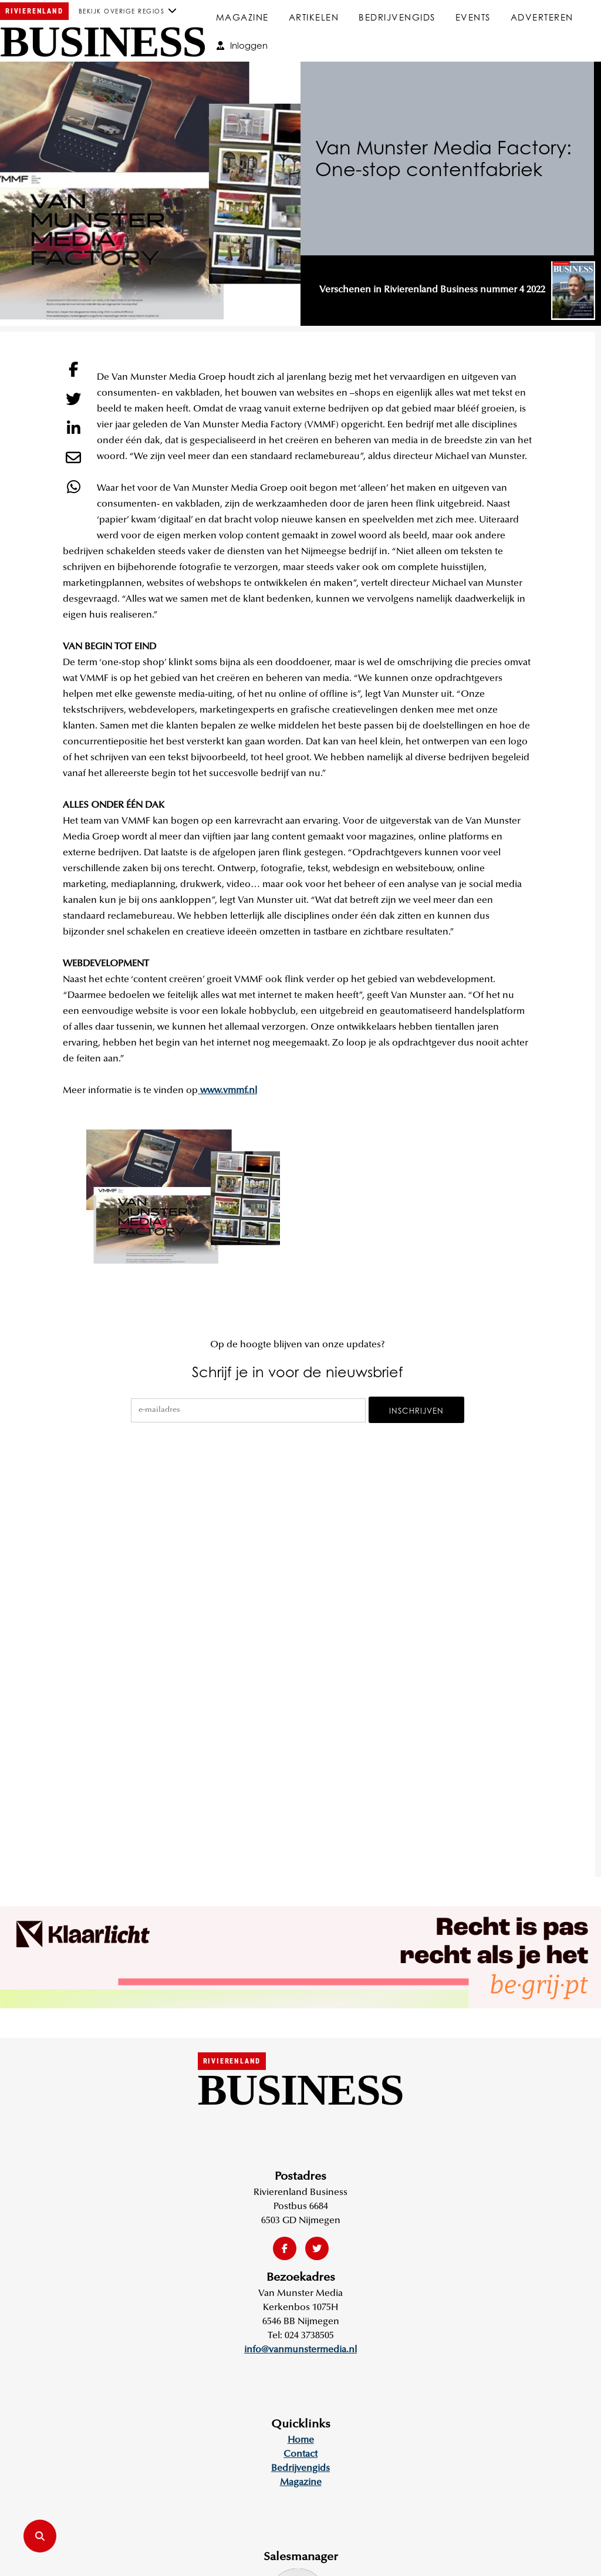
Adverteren (542, 17)
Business (103, 42)
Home (301, 2440)
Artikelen (314, 17)
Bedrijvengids (397, 17)
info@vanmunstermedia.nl (300, 2350)
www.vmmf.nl (227, 1090)
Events (473, 17)
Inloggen (242, 45)
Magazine (242, 17)
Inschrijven (416, 1410)
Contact (300, 2454)
